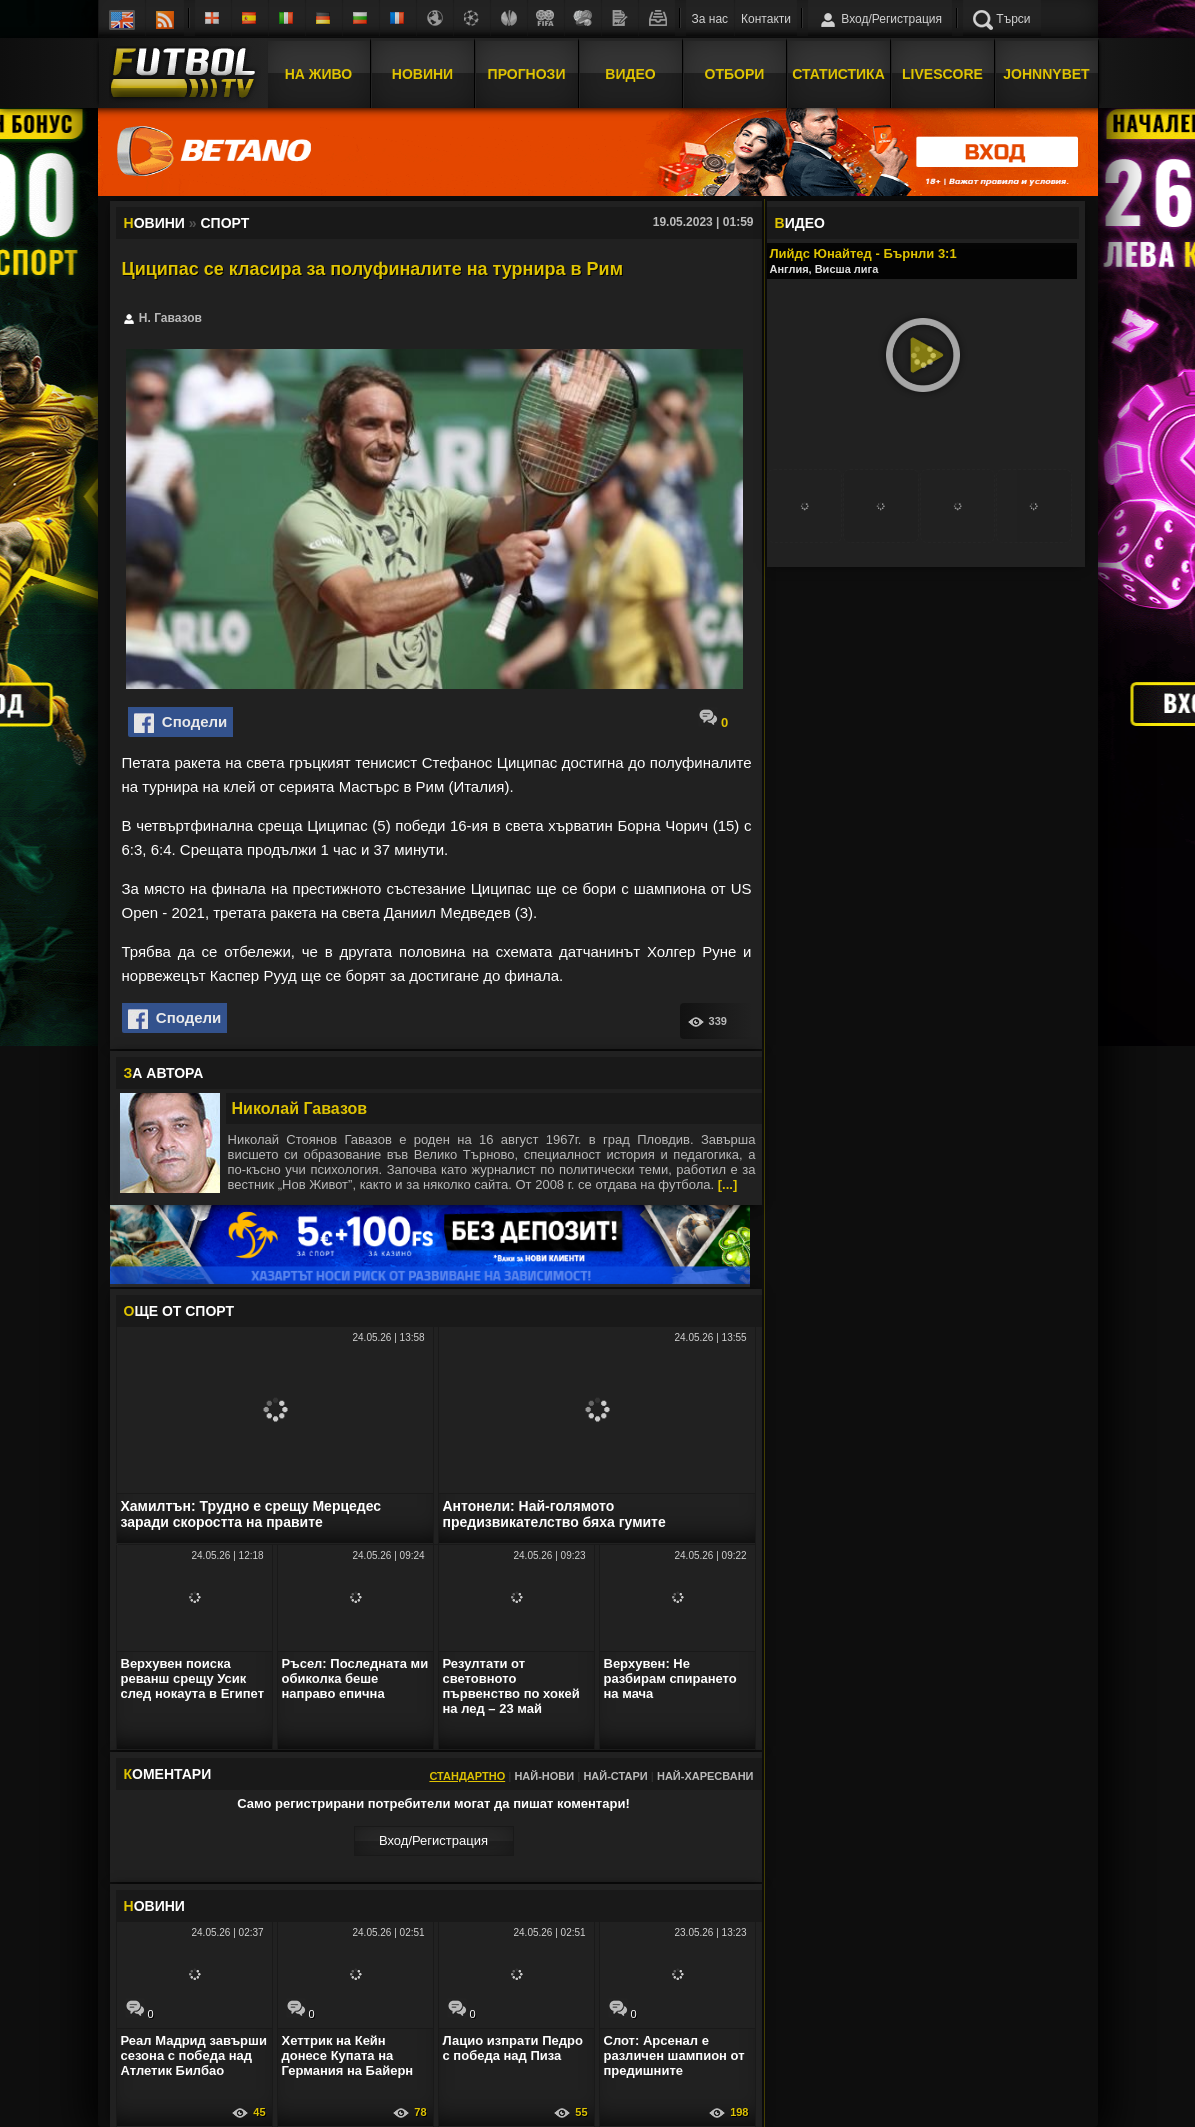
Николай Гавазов (300, 1108)
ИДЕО (800, 223)
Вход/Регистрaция (433, 1840)
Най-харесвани (705, 1776)
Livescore (942, 73)
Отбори (735, 73)
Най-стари (615, 1776)
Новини (422, 73)
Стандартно (467, 1776)
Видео (630, 73)
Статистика (838, 73)
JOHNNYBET (1046, 73)
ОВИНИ (154, 1906)
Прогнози (527, 73)
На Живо (318, 73)
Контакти (766, 19)
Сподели (181, 723)
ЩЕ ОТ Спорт (179, 1311)
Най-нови (544, 1776)
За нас (710, 19)
